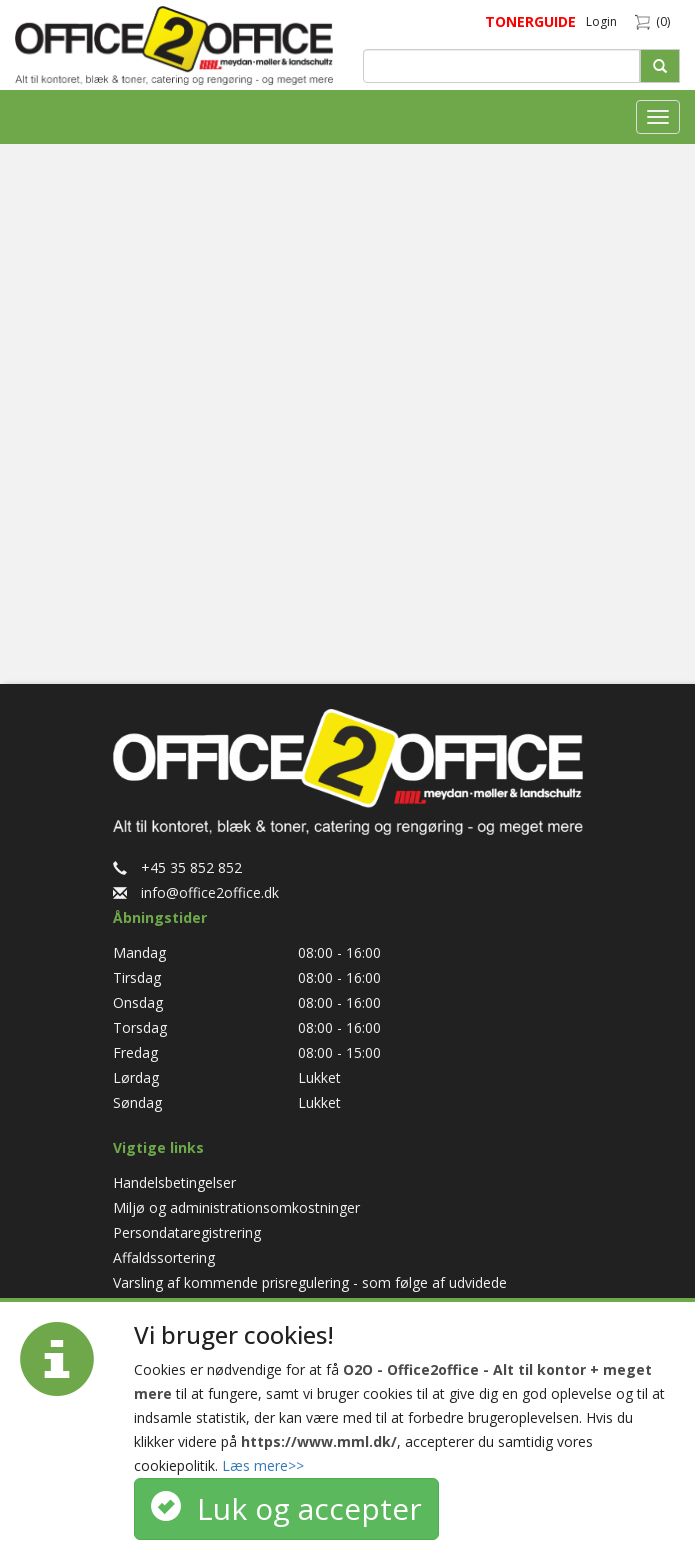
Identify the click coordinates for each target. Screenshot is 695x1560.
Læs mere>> (263, 1465)
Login (601, 21)
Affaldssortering (164, 1257)
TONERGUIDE (530, 21)
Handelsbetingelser (174, 1182)
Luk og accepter (286, 1508)
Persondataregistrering (187, 1232)
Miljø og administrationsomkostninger (236, 1207)
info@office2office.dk (196, 892)
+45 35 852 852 (177, 867)
